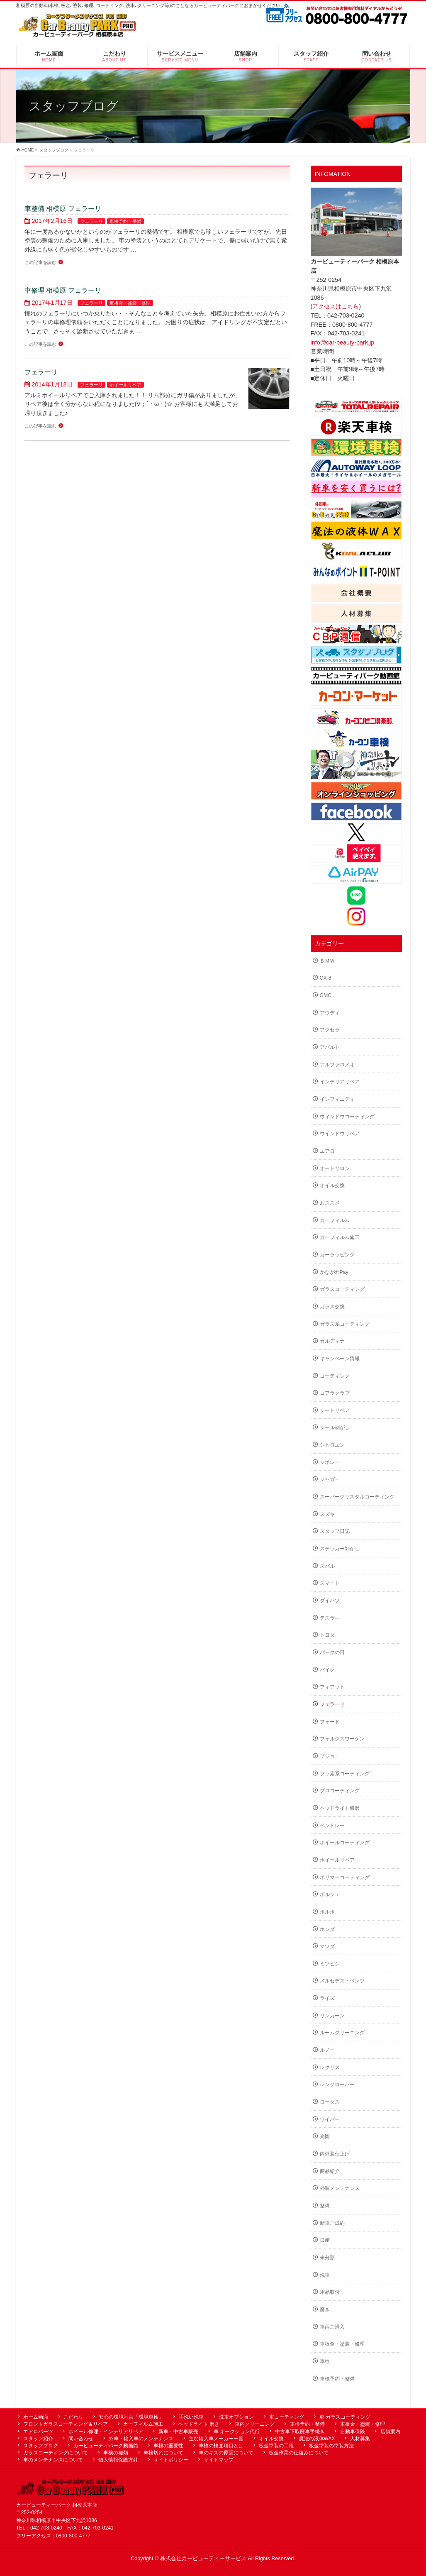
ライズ (327, 1998)
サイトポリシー (170, 2460)
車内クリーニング (255, 2424)
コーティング (335, 1376)
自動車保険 (352, 2431)
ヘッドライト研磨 (340, 1808)
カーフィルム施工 (340, 1237)
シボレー (330, 1462)
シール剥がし (335, 1427)
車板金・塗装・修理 (130, 303)
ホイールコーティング (345, 1842)
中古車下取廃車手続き (300, 2431)
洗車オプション (236, 2417)
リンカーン (332, 2016)
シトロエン (332, 1445)
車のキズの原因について (226, 2453)
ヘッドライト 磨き (198, 2424)
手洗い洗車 (191, 2417)
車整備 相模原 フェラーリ (62, 208)
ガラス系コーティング (345, 1324)
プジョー (330, 1756)
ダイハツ (330, 1600)
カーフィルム (335, 1220)
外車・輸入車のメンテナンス (141, 2439)
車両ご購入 (332, 2327)
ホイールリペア (125, 384)
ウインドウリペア (340, 1133)
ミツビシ (330, 1964)
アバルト (330, 1047)
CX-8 (325, 978)
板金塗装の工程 (276, 2446)
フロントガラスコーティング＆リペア (65, 2424)
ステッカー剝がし (340, 1549)
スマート (330, 1583)
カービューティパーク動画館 (105, 2446)
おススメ (330, 1203)
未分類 (327, 2258)
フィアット (332, 1687)
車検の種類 (115, 2453)
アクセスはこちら (335, 306)
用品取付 (330, 2292)
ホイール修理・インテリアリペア (105, 2431)
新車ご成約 (332, 2223)
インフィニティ (337, 1099)
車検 (325, 2361)
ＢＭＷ (327, 961)
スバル (327, 1566)
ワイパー (330, 2119)
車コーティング (286, 2417)
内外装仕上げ (335, 2154)
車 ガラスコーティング (344, 2417)
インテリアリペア (340, 1082)
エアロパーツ (38, 2431)
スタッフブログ (40, 2446)
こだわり (73, 2417)
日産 (325, 2240)
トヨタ (327, 1635)
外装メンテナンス (340, 2188)
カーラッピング (337, 1255)
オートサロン (335, 1168)
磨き (325, 2309)
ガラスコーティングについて (55, 2453)
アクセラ (330, 1030)
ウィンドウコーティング (347, 1116)
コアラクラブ (335, 1393)
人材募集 (360, 2439)
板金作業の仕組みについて (299, 2453)
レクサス (330, 2067)
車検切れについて (163, 2453)
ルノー (327, 2050)
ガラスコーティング (342, 1289)
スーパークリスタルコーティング (357, 1497)
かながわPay (334, 1272)
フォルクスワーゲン (342, 1739)
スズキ (327, 1514)
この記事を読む (40, 262)
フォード (330, 1722)
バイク (327, 1670)
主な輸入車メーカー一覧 (216, 2439)
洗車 (325, 2275)
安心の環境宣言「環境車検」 (131, 2417)
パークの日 (332, 1652)
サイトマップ (219, 2460)
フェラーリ (91, 221)
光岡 (325, 2136)
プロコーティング (340, 1791)
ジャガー (330, 1479)
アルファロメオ (337, 1065)
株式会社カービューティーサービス (203, 2558)
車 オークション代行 (237, 2431)
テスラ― (330, 1618)
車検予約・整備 (125, 221)
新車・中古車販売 (178, 2431)
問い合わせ (80, 2439)
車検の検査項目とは (221, 2446)
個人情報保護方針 (118, 2460)
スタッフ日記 (335, 1531)
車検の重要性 (168, 2446)
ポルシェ (330, 1894)
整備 (325, 2206)
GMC (326, 995)
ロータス (330, 2102)
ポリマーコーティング (345, 1877)
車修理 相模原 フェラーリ (62, 290)
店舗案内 (390, 2431)
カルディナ (332, 1341)
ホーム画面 (35, 2417)
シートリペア (335, 1410)
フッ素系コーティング (345, 1774)
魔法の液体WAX (317, 2439)
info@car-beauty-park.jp (343, 342)
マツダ (327, 1946)
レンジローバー (337, 2084)
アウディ (330, 1013)
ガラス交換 (332, 1307)
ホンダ (327, 1929)
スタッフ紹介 (38, 2439)
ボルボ (327, 1912)
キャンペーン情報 (340, 1358)
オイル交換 (332, 1185)
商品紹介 (330, 2171)
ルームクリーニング (342, 2033)
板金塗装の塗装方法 (331, 2446)
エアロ (327, 1151)
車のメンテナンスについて (53, 2460)
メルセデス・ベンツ (342, 1981)
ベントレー (332, 1825)
